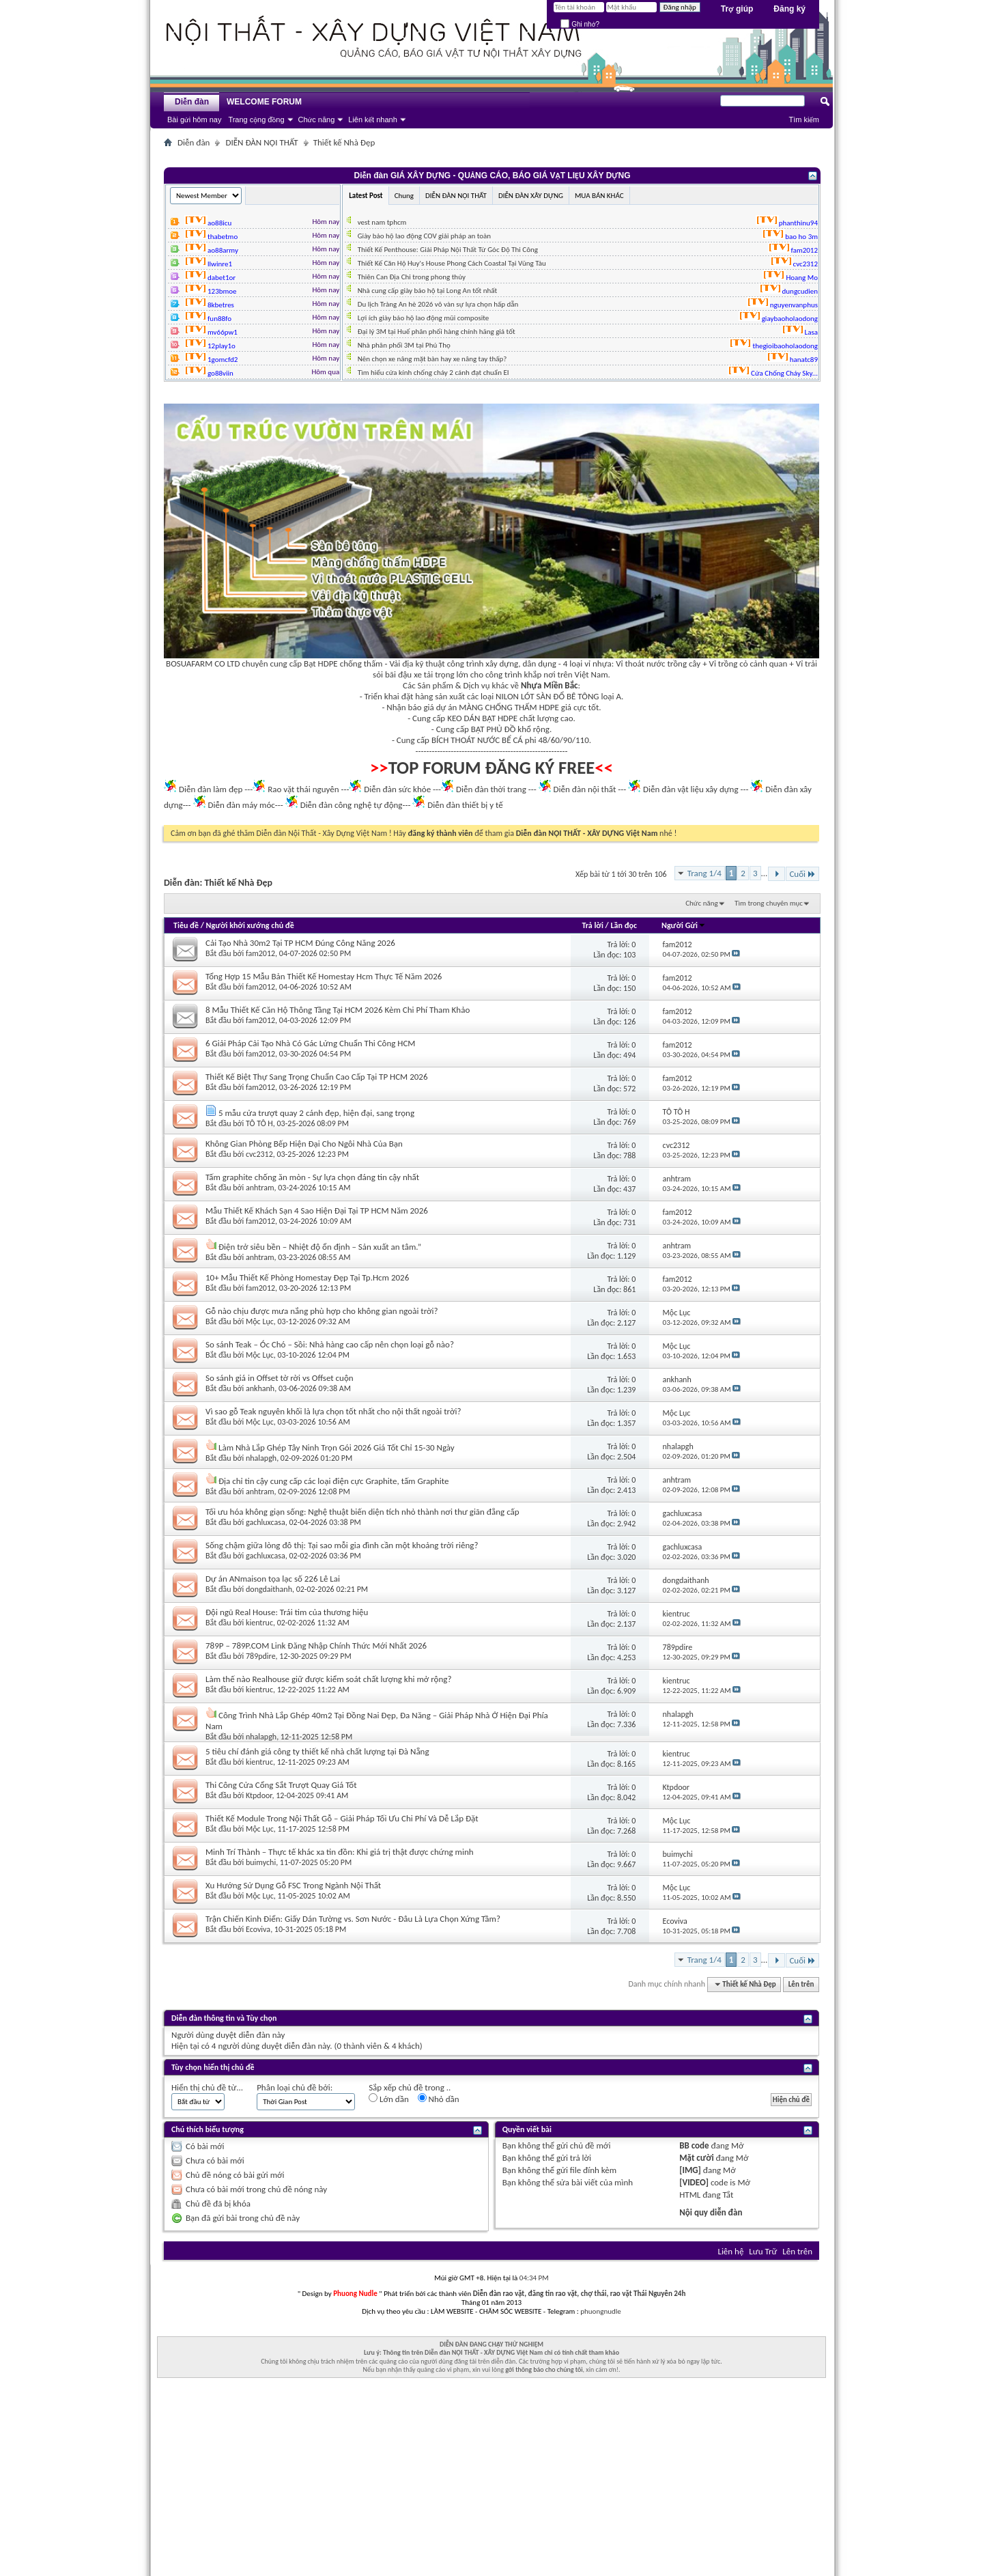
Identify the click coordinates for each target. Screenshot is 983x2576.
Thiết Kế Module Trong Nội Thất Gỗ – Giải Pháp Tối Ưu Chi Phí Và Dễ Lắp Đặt (341, 1818)
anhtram (260, 1187)
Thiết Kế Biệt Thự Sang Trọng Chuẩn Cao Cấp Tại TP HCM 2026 (316, 1077)
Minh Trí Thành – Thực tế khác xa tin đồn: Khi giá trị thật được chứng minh (339, 1852)
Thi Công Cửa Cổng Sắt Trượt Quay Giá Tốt (281, 1785)
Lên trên (801, 1984)
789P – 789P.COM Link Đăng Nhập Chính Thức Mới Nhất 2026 (316, 1645)
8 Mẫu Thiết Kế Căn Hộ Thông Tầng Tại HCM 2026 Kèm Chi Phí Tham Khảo (337, 1010)
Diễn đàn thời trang (491, 789)
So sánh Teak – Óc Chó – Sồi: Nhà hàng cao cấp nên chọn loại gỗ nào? (329, 1344)
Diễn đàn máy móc (241, 805)
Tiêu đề (186, 925)
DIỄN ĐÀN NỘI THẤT (261, 142)
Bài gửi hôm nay (194, 119)
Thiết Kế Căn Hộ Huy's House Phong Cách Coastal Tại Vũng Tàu (452, 263)
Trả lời (592, 925)
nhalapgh (261, 1458)
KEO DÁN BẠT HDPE (482, 718)
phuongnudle (600, 2311)
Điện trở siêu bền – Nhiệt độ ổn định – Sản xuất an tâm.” (319, 1247)
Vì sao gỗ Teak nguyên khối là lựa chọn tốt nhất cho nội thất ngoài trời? (333, 1411)
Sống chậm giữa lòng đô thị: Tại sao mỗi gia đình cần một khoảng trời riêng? (341, 1545)
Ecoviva (258, 1929)
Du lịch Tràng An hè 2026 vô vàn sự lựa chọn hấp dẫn (438, 304)
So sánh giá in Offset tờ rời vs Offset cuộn (279, 1378)
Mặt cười (696, 2158)
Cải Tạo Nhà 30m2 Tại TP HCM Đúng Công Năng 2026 (300, 943)
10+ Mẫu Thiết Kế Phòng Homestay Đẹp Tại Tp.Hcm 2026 (307, 1277)
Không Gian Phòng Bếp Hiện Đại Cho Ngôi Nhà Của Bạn (304, 1143)
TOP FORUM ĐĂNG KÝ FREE (491, 768)
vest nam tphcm (382, 222)
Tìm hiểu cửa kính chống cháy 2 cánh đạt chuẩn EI (433, 372)
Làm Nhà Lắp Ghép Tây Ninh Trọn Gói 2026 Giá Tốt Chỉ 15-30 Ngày (336, 1447)
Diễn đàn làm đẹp (210, 789)
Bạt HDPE (321, 663)
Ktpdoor (259, 1795)
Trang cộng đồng (256, 119)
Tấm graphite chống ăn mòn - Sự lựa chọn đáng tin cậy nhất (312, 1177)
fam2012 (260, 953)
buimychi (261, 1862)
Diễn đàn (192, 102)
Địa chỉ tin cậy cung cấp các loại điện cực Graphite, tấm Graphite (333, 1481)
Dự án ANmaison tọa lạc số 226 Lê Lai (272, 1578)
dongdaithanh (269, 1589)
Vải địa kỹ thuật (416, 663)
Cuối (802, 874)
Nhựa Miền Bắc (549, 685)
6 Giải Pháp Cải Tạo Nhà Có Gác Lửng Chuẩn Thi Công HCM (310, 1043)
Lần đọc (624, 925)
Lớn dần (389, 2098)
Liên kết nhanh (372, 119)
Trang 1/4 (704, 873)
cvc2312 (259, 1154)
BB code (694, 2145)
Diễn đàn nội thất (585, 789)
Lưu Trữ (763, 2251)
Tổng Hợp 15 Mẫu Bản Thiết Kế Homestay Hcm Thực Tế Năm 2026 (323, 976)
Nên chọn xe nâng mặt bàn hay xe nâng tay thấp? (432, 358)
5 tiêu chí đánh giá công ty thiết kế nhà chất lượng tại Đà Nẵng (317, 1751)
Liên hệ (730, 2251)
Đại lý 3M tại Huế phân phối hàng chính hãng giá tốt (436, 331)
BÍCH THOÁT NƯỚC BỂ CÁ (477, 740)
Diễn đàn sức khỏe (397, 789)
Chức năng (316, 119)
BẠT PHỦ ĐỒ (493, 729)
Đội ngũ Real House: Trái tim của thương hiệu (286, 1612)
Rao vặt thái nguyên (303, 789)
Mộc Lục (260, 1321)
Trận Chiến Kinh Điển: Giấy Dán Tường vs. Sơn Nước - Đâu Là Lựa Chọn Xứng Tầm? (352, 1919)
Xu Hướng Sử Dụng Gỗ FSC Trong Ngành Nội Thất (293, 1885)
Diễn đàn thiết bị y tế (465, 805)
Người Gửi (683, 925)
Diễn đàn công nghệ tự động (351, 805)
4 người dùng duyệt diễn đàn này (271, 2046)
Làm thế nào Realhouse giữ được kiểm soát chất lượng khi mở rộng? (328, 1679)
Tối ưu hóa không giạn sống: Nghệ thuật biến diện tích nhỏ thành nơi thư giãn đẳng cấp (362, 1512)
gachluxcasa (265, 1522)
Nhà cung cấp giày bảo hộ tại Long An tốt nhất (428, 290)
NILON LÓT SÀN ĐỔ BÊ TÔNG (547, 696)
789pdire (261, 1656)
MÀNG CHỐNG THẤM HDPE (509, 707)
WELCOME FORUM (264, 102)
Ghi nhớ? (579, 24)
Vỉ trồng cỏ (728, 663)
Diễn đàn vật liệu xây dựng (691, 789)
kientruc (259, 1622)
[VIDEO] (694, 2182)
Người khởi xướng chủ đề (250, 925)
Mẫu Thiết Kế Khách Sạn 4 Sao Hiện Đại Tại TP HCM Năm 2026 (316, 1210)
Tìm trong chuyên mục (769, 903)
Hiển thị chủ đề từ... (207, 2087)
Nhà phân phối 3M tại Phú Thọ (404, 345)
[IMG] (690, 2170)
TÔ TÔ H (259, 1123)
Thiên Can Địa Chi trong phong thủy (412, 276)
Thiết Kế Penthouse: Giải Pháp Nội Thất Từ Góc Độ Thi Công (448, 249)
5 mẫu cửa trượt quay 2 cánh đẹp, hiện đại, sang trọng (316, 1113)
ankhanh (260, 1388)
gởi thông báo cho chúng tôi (543, 2369)
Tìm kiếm (803, 119)
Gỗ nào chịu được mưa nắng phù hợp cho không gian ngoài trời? (321, 1311)
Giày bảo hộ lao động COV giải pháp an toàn (424, 236)
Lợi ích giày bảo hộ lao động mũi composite (423, 317)
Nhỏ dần (438, 2098)
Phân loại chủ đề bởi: (294, 2087)
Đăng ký (789, 9)
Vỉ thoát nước (640, 663)
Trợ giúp (737, 9)
